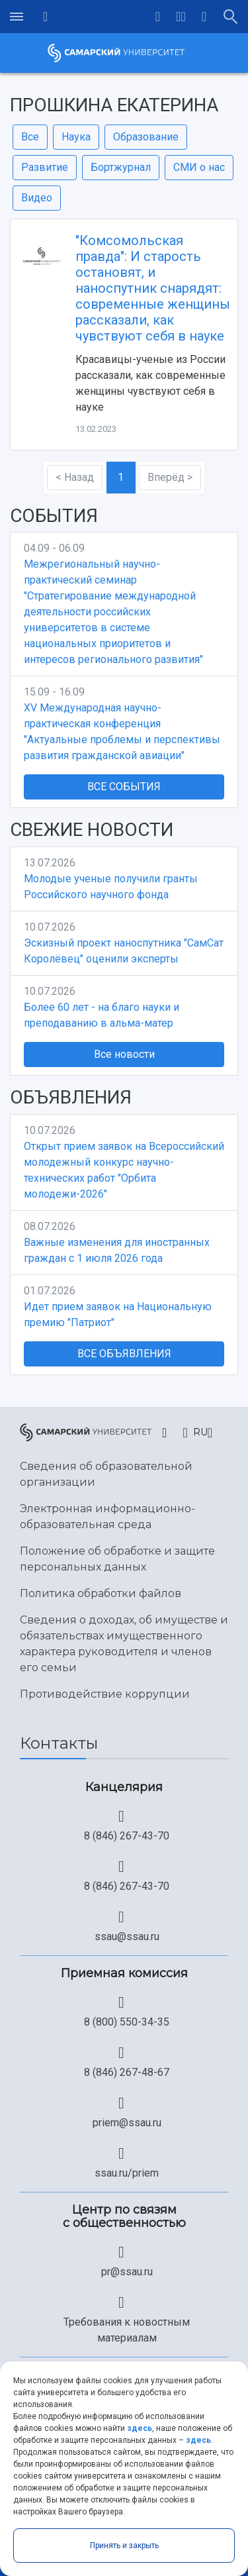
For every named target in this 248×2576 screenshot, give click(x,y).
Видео (36, 197)
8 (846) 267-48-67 (126, 2072)
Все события (124, 786)
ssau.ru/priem (127, 2173)
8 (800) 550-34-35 (126, 2022)
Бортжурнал (121, 167)
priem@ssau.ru (127, 2122)
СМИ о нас (199, 167)
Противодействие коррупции (105, 1694)
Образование (146, 136)
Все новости (124, 1054)
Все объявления (124, 1353)
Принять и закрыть (124, 2545)
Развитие (44, 167)
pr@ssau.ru (127, 2271)
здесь (139, 2428)
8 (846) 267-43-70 (126, 1835)
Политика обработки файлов (100, 1593)
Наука (76, 136)
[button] (181, 16)
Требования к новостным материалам (126, 2330)
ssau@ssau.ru (127, 1936)
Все (30, 136)
